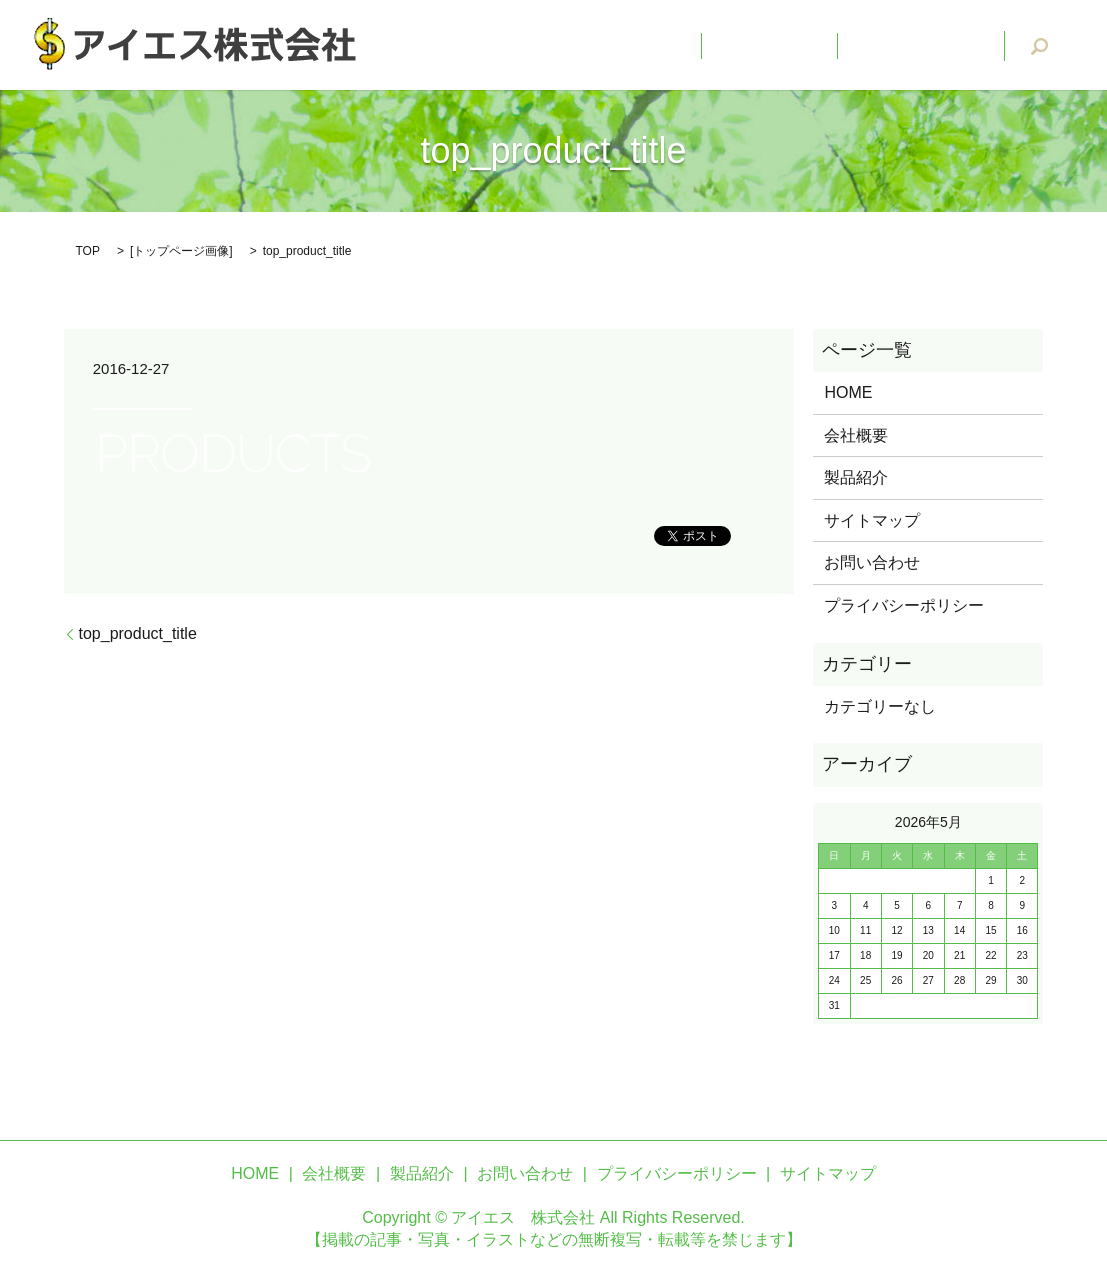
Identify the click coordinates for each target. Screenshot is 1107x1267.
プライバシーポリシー (904, 605)
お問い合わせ (937, 45)
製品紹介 (856, 477)
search (1040, 46)
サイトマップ (872, 520)
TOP (88, 251)
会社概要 (818, 45)
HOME (722, 45)
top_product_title (138, 633)
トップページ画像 (181, 251)
